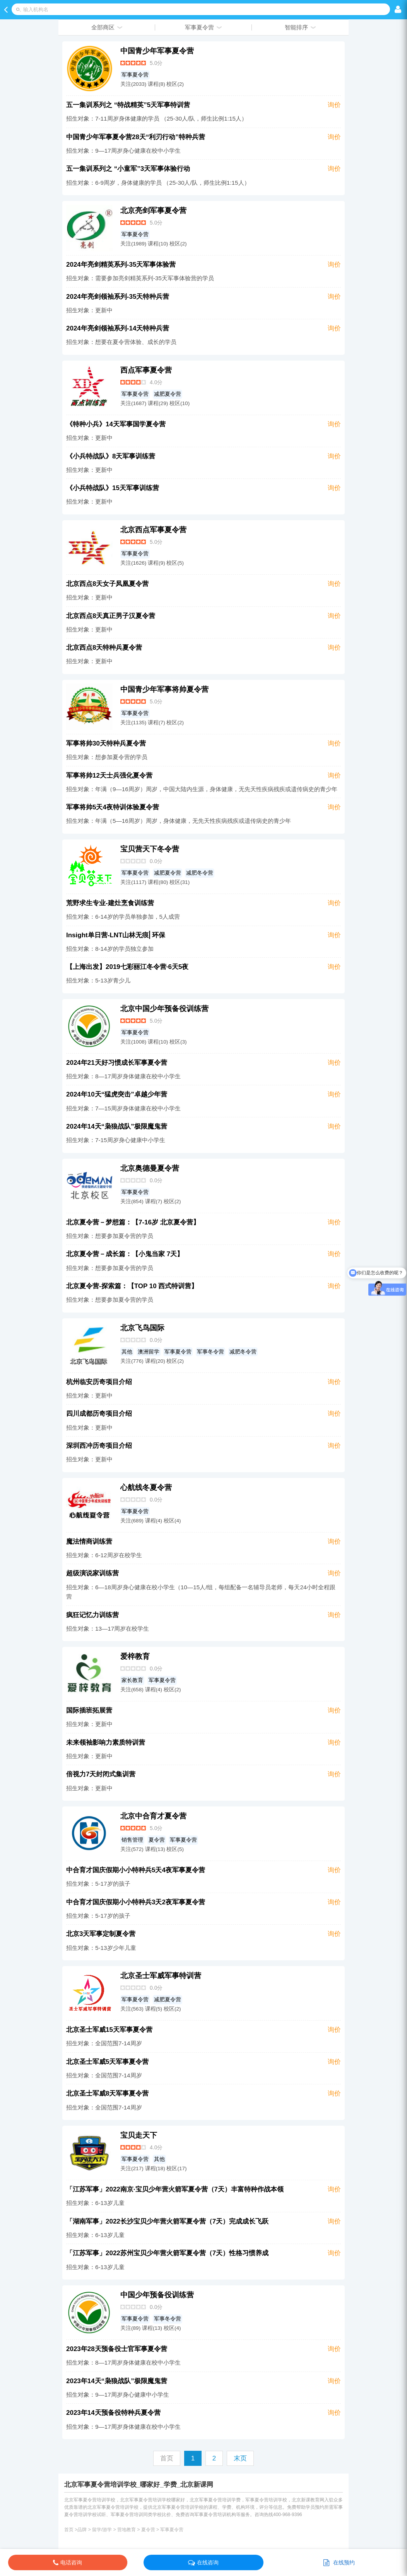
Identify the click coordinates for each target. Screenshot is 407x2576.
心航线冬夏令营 (146, 1487)
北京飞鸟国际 (142, 1328)
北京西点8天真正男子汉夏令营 (110, 616)
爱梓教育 (135, 1656)
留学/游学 (102, 2529)
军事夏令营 (135, 75)
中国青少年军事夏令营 (157, 51)
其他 (126, 1352)
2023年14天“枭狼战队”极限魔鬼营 (116, 2381)
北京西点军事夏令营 (153, 530)
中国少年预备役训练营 (157, 2295)
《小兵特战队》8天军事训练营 (110, 456)
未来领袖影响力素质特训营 (105, 1742)
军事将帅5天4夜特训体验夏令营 (112, 807)
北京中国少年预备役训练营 (164, 1009)
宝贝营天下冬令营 (149, 849)
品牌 (82, 2529)
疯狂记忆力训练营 (92, 1615)
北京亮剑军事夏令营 (153, 210)
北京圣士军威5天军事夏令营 (107, 2061)
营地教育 (126, 2529)
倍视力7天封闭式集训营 (100, 1774)
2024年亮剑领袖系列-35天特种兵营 (117, 296)
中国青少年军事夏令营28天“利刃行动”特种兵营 (135, 137)
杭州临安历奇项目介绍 (99, 1382)
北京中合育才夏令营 (153, 1816)
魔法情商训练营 (89, 1541)
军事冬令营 (210, 1352)
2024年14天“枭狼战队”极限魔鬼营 (116, 1126)
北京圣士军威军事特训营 (160, 1976)
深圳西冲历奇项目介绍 (99, 1445)
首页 (69, 2529)
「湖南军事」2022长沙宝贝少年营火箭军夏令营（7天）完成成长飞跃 (167, 2221)
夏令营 (157, 1840)
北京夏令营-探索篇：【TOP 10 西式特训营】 (132, 1286)
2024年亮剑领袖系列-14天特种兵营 (117, 328)
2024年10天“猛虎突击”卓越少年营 (116, 1094)
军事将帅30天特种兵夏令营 (106, 743)
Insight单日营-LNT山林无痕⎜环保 (115, 935)
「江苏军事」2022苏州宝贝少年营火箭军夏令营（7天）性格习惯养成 (167, 2253)
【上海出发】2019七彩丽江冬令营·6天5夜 (127, 966)
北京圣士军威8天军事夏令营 (107, 2093)
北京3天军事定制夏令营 (100, 1934)
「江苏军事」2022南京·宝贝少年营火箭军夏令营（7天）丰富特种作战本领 (175, 2189)
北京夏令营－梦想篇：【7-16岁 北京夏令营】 (133, 1222)
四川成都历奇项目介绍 (99, 1413)
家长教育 (132, 1680)
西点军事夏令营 (146, 370)
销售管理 (132, 1840)
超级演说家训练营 (92, 1573)
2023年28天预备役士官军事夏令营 (116, 2349)
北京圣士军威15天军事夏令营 (109, 2029)
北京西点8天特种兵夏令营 (104, 647)
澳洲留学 (148, 1352)
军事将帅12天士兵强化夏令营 (109, 775)
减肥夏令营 (167, 394)
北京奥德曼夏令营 (149, 1168)
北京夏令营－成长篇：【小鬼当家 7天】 (124, 1254)
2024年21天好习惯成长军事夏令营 (116, 1062)
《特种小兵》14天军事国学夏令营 (116, 424)
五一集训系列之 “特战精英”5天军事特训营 (128, 105)
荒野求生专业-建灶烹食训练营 (110, 903)
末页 (240, 2458)
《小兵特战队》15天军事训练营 (112, 488)
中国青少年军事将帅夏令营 (164, 689)
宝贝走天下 (138, 2135)
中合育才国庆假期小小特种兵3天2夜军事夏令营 (135, 1902)
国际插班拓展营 (89, 1710)
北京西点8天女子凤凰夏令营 (107, 583)
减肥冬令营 (199, 873)
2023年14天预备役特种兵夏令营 (113, 2412)
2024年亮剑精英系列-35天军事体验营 (121, 264)
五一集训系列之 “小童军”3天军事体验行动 (128, 168)
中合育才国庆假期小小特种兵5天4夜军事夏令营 (135, 1870)
